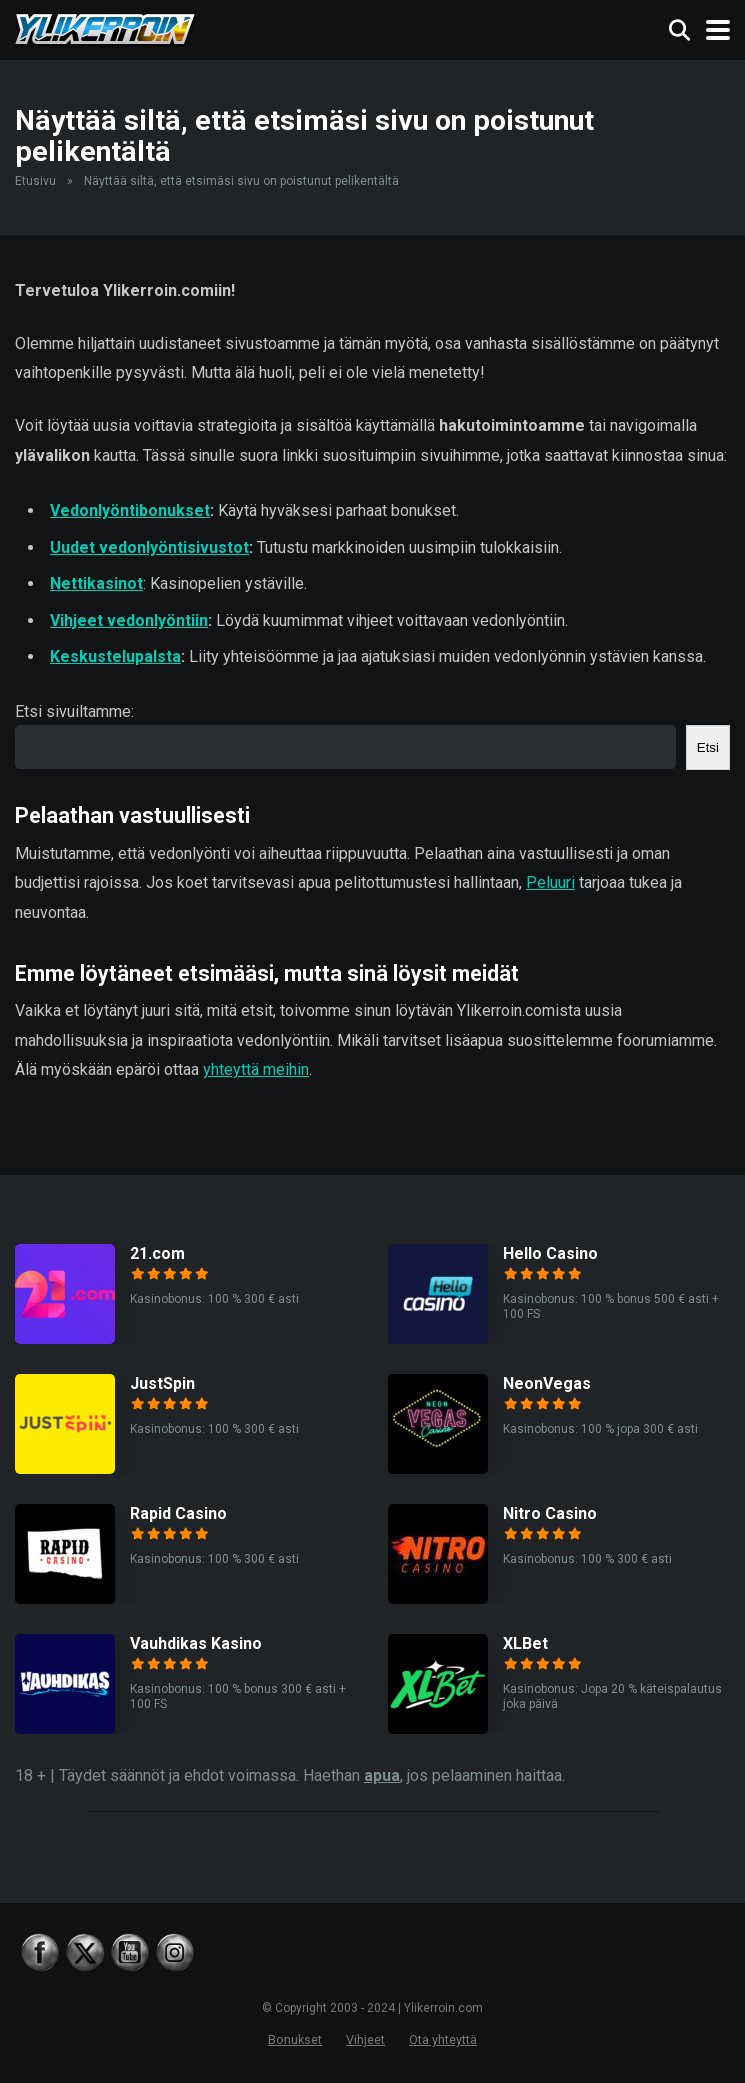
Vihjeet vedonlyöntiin (129, 620)
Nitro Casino (550, 1513)
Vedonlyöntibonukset (130, 510)
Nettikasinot (96, 583)
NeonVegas (547, 1383)
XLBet (525, 1643)
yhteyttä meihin (256, 1069)
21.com (157, 1253)
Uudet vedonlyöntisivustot (149, 547)
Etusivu (35, 181)
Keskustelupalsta (115, 656)
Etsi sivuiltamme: (74, 711)
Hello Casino (550, 1253)
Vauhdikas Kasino (196, 1643)
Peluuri (550, 882)
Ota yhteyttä (443, 2039)
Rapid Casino (178, 1513)
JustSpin (162, 1383)
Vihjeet (365, 2039)
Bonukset (295, 2039)
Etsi (708, 747)
